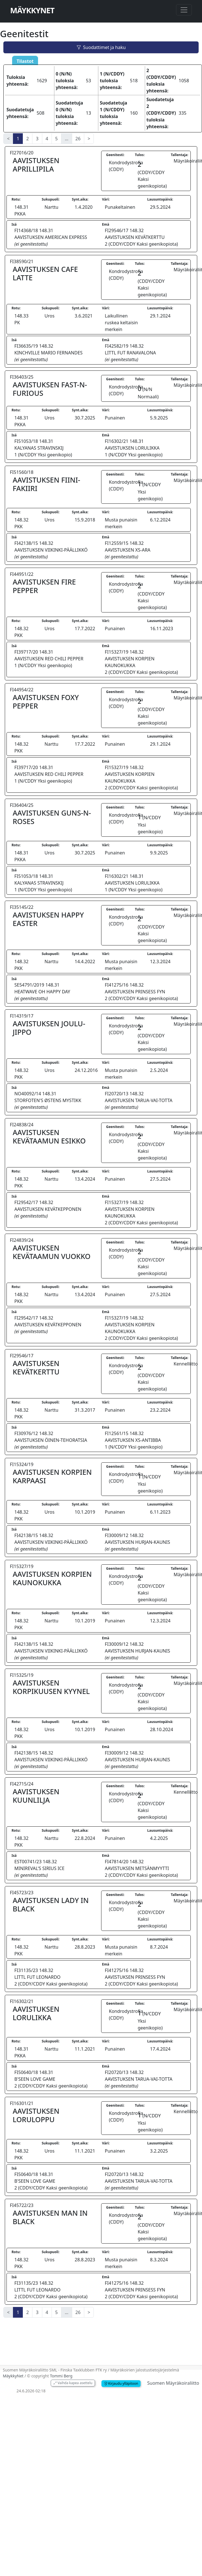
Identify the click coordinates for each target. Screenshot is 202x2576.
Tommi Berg (61, 2376)
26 (78, 139)
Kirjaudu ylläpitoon (121, 2383)
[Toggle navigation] (184, 9)
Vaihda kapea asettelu (72, 2382)
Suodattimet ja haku (101, 47)
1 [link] (18, 139)
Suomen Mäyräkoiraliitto (173, 2383)
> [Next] (89, 139)
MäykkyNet (32, 10)
